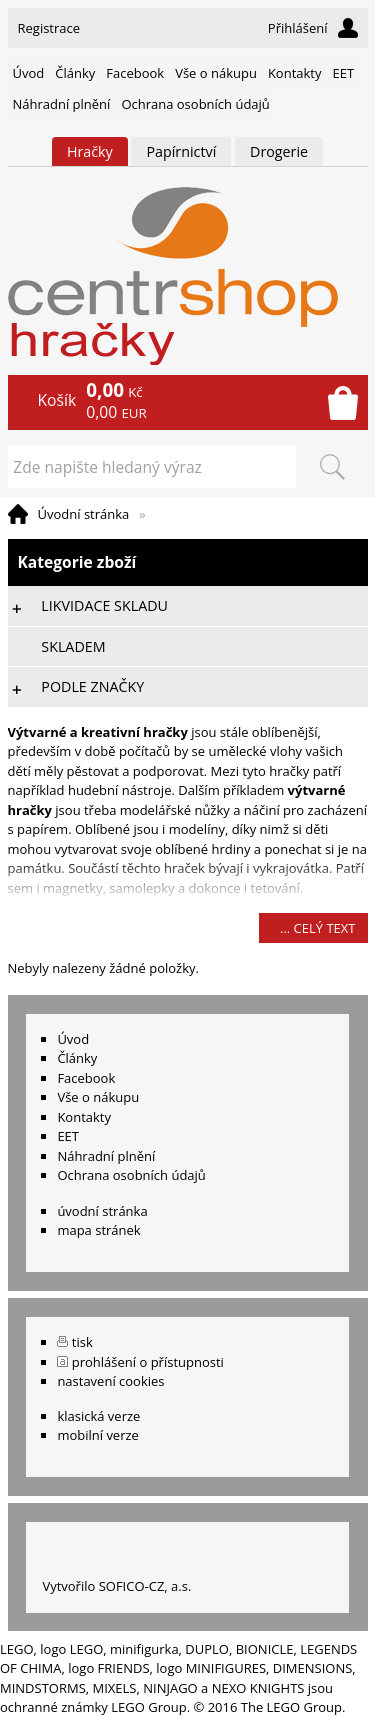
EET (344, 73)
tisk (82, 1342)
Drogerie (279, 151)
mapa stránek (98, 1230)
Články (75, 73)
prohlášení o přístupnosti (148, 1362)
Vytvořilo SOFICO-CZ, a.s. (116, 1586)
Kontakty (295, 73)
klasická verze (98, 1416)
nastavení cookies (110, 1381)
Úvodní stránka (84, 514)
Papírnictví (181, 151)
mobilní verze (98, 1435)
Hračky (90, 151)
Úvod (29, 73)
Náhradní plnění (62, 104)
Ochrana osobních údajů (195, 104)
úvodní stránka (102, 1211)
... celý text (318, 928)
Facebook (135, 73)
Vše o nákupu (216, 73)
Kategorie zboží (188, 562)
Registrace (49, 28)
